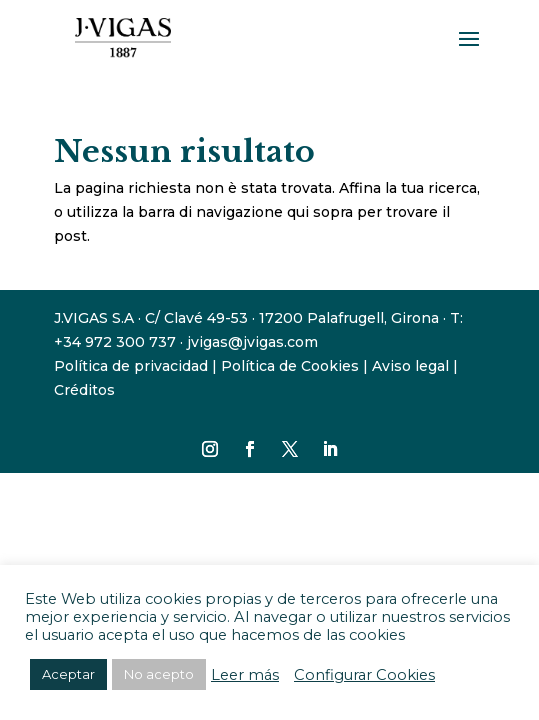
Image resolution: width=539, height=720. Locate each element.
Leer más (245, 675)
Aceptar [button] (68, 674)
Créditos (84, 390)
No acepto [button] (159, 674)
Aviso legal (410, 366)
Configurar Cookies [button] (364, 675)
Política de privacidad (131, 366)
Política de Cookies (290, 366)
